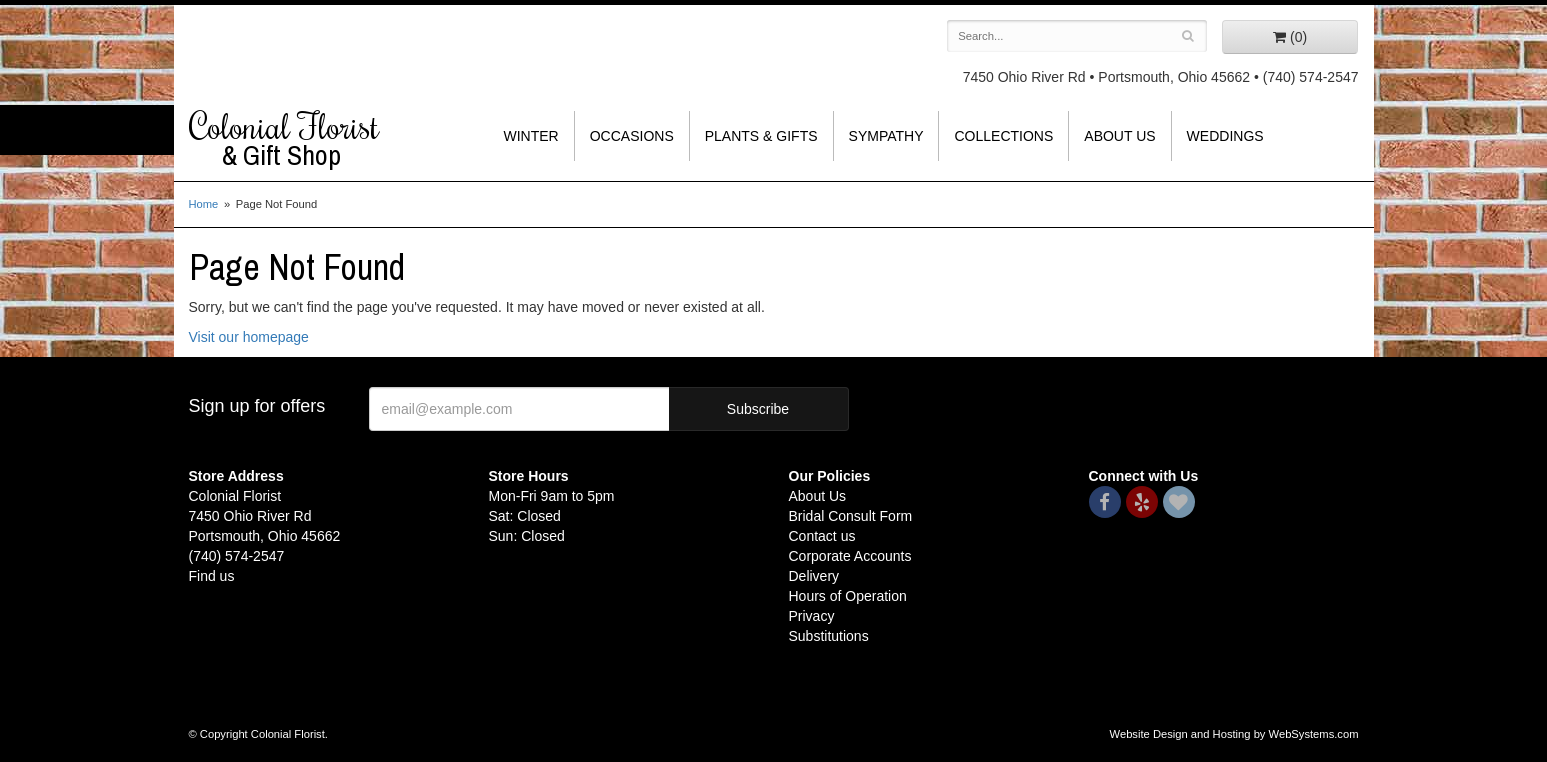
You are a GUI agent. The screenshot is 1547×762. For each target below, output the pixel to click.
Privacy (812, 616)
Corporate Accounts (850, 556)
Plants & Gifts (761, 136)
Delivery (814, 576)
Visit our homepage (249, 337)
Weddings (1225, 136)
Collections (1003, 136)
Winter (531, 136)
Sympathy (886, 136)
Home (204, 204)
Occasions (632, 136)
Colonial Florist (324, 139)
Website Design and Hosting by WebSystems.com (1234, 734)
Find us (212, 576)
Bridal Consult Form (851, 516)
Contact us (822, 536)
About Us (1119, 136)
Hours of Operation (848, 596)
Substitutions (829, 636)
